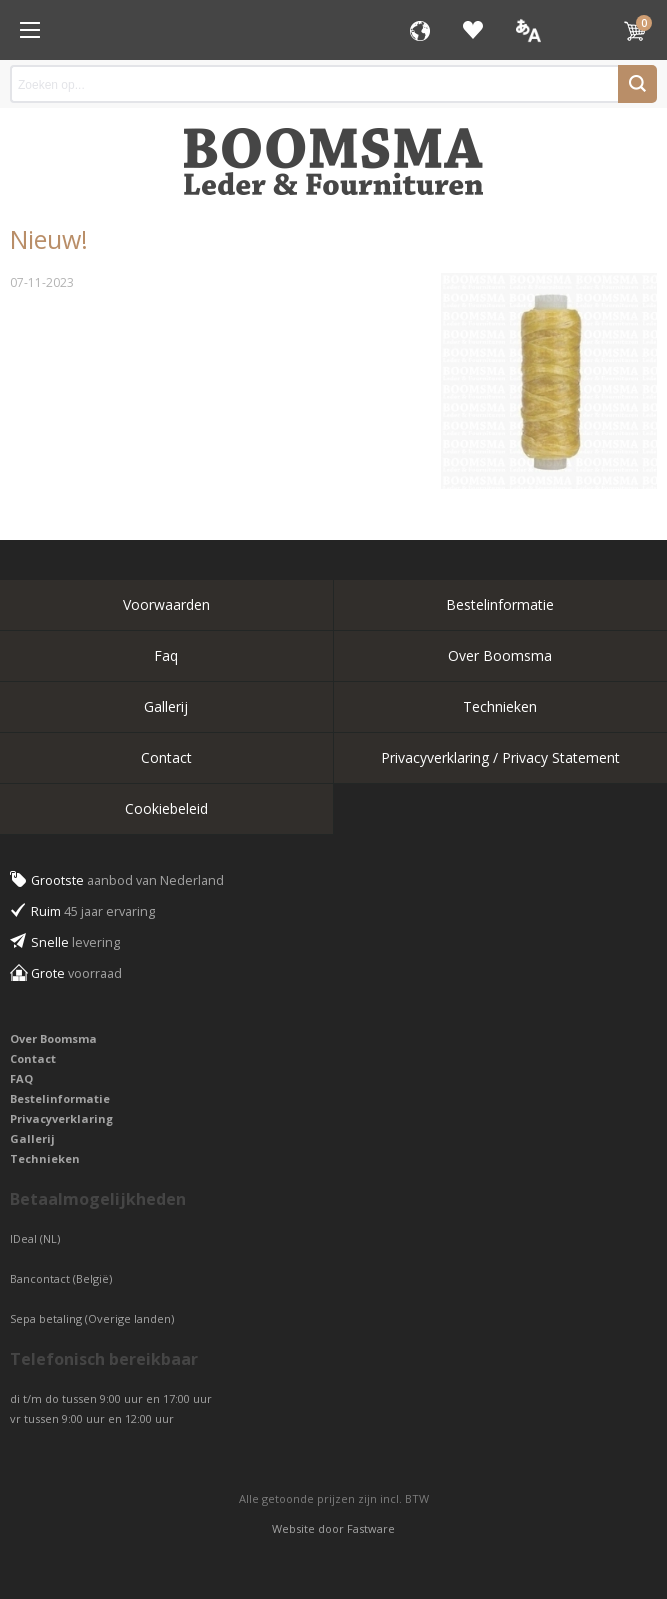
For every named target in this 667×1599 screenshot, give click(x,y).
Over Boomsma (500, 655)
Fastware (371, 1528)
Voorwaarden (166, 604)
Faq (166, 655)
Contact (166, 757)
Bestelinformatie (500, 604)
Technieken (500, 706)
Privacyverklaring (61, 1118)
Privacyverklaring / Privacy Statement (500, 757)
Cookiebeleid (166, 808)
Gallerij (166, 706)
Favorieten (473, 30)
